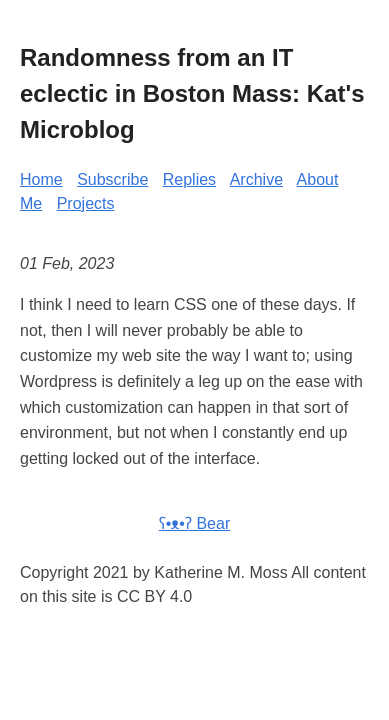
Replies (189, 179)
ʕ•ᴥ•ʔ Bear (194, 523)
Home (41, 179)
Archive (256, 179)
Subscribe (112, 179)
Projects (86, 203)
